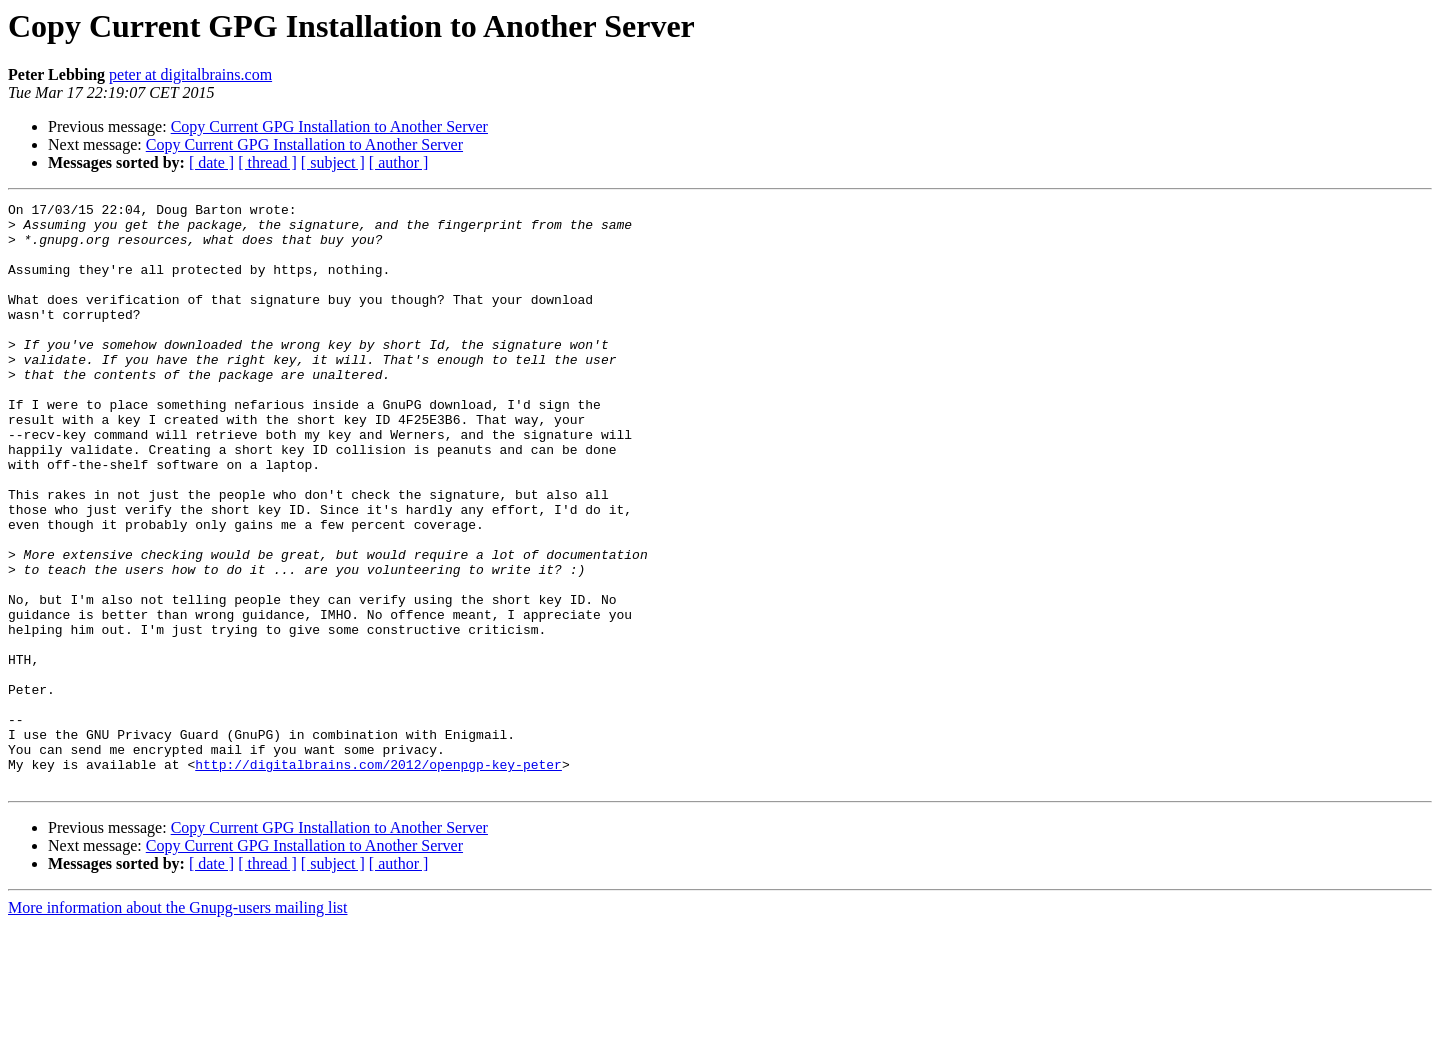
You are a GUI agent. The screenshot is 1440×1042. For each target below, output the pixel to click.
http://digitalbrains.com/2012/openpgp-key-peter (378, 878)
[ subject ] (333, 162)
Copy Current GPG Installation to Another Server (329, 126)
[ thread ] (267, 162)
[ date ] (211, 162)
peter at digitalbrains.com (190, 74)
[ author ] (399, 162)
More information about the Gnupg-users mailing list (178, 1024)
